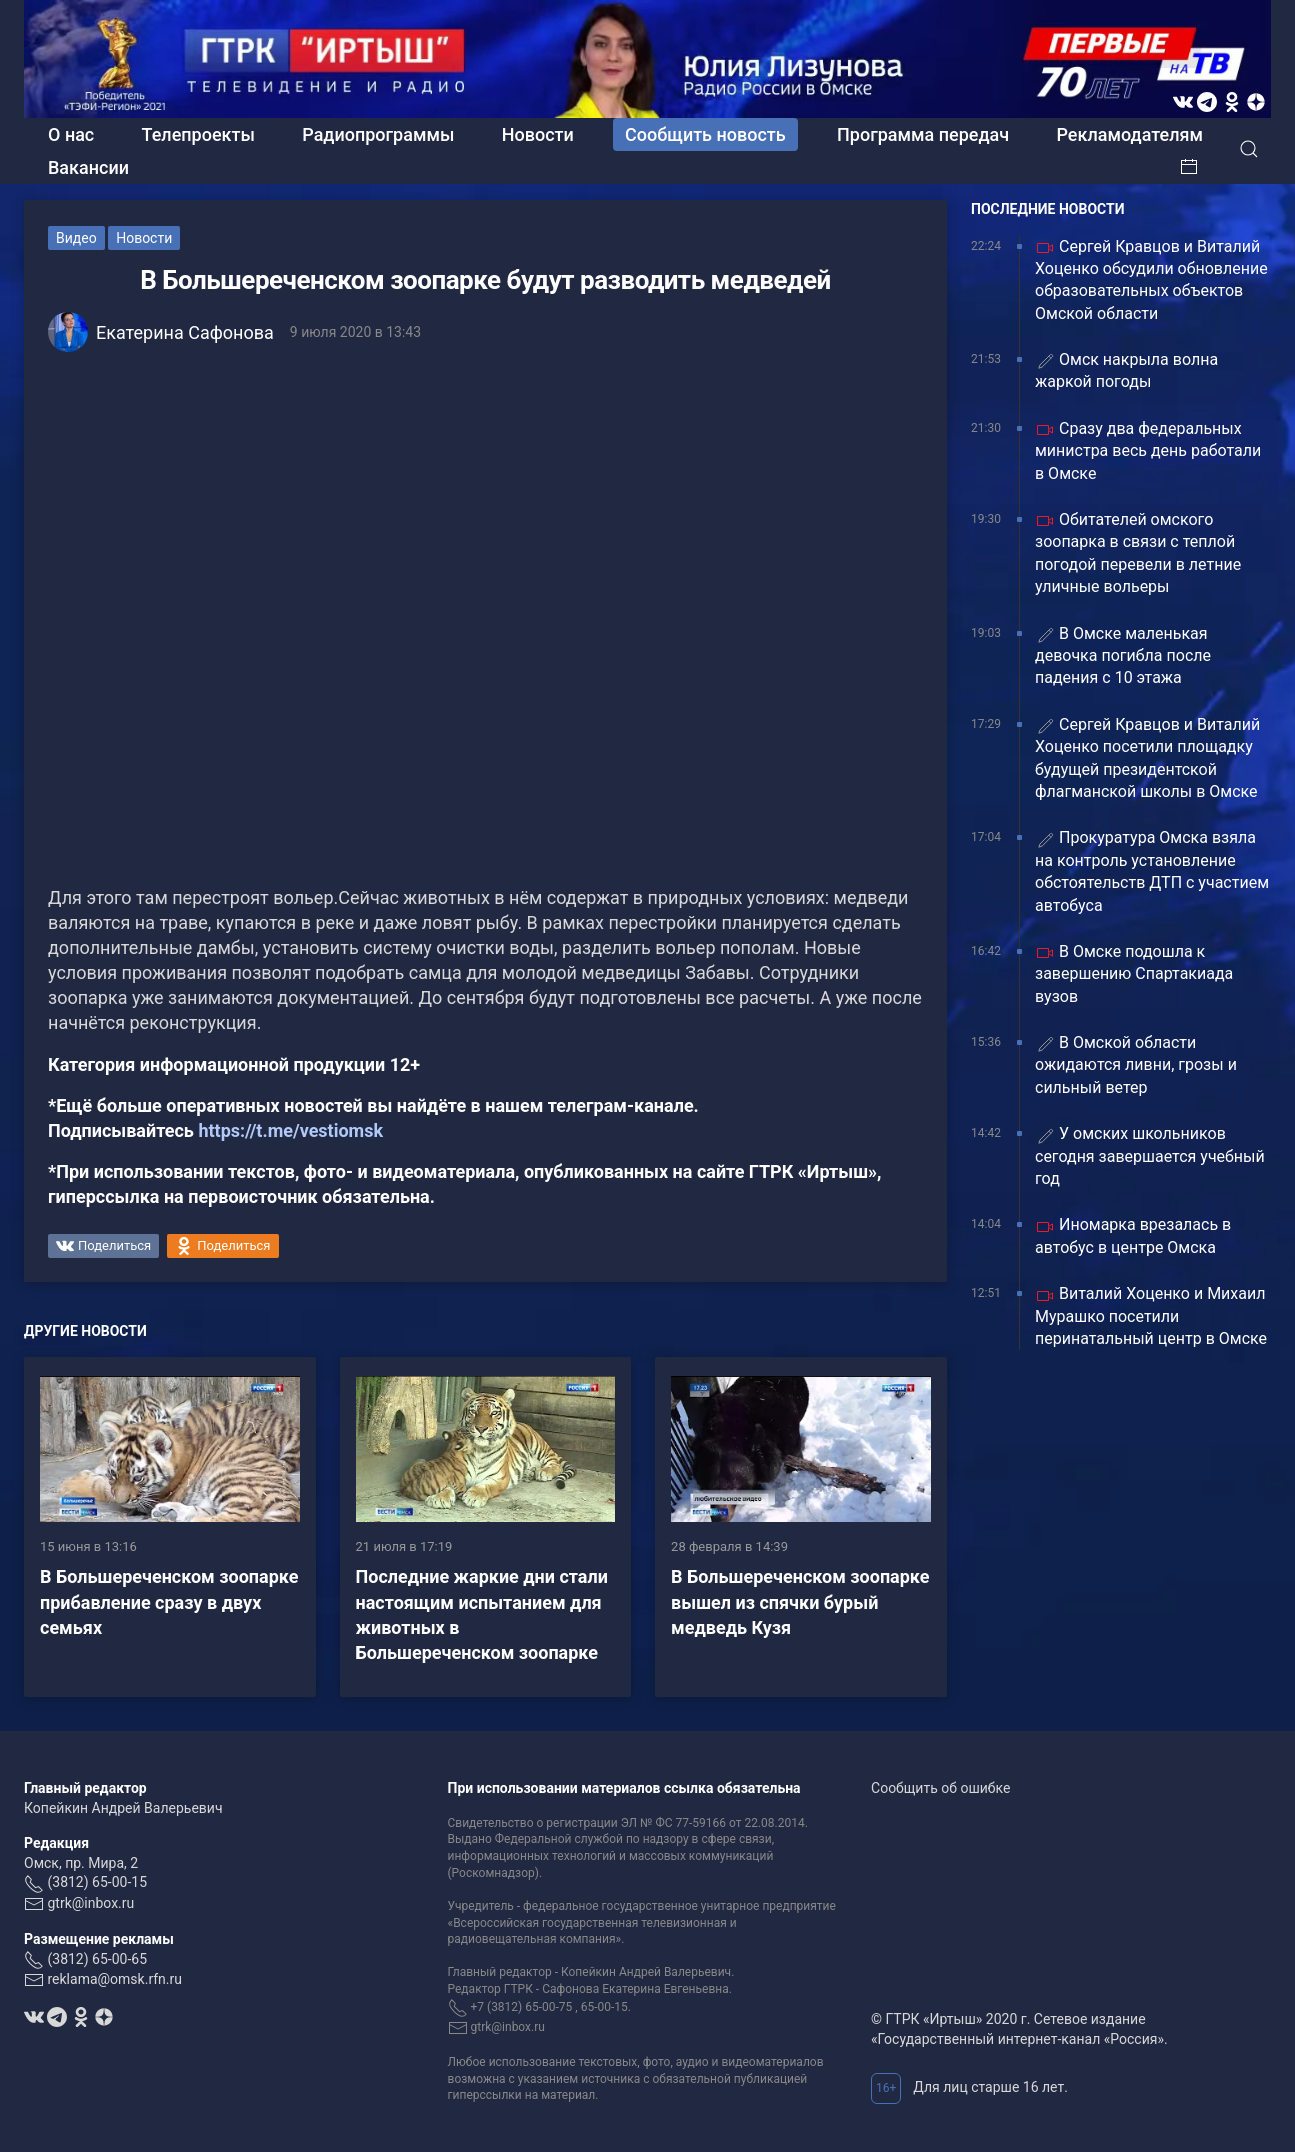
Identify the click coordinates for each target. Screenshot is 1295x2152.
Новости (538, 134)
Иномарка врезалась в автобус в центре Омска (1133, 1235)
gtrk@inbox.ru (90, 1903)
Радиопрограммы (378, 134)
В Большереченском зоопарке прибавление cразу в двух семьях (169, 1601)
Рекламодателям (1129, 134)
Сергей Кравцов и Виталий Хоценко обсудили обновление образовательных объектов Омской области (1151, 280)
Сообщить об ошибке (940, 1788)
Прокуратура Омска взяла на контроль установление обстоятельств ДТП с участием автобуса (1152, 871)
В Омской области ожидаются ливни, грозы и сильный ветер (1136, 1065)
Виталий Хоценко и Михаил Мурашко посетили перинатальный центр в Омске (1151, 1316)
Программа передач (923, 134)
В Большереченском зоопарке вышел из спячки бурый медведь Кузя (800, 1601)
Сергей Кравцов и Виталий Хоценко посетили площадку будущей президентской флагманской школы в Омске (1147, 758)
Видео (76, 238)
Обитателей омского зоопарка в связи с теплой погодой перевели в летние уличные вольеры (1138, 553)
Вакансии (88, 167)
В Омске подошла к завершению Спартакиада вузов (1134, 974)
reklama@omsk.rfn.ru (114, 1979)
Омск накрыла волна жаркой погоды (1126, 370)
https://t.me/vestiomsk (290, 1130)
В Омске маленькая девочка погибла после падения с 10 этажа (1123, 656)
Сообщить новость (705, 134)
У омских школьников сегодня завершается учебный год (1150, 1156)
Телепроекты (198, 134)
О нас (71, 134)
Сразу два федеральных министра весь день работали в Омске (1148, 451)
